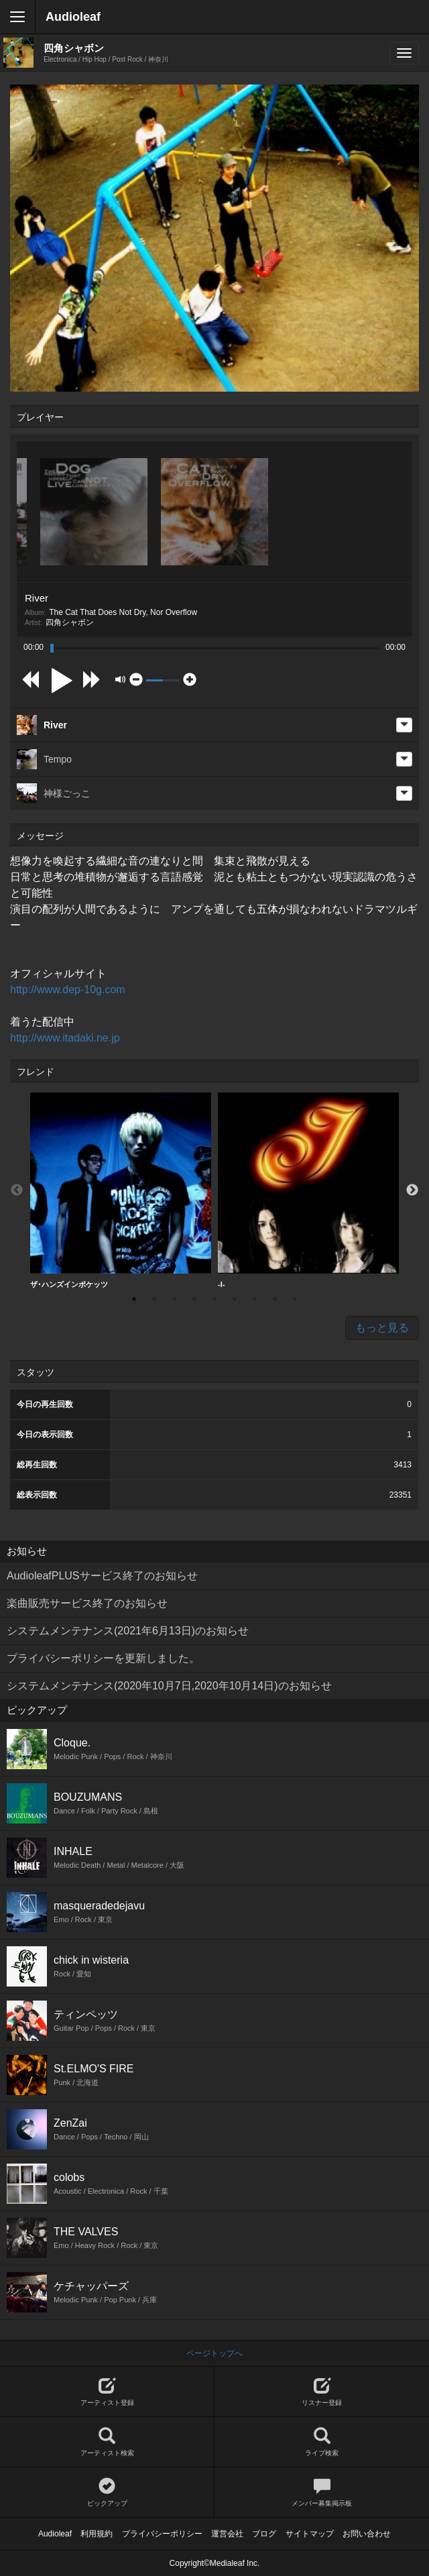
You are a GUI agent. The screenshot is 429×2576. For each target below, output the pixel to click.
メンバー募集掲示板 (321, 2492)
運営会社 (227, 2533)
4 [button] (194, 1299)
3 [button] (174, 1299)
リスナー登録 (321, 2391)
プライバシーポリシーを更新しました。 (103, 1658)
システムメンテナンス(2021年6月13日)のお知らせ (128, 1630)
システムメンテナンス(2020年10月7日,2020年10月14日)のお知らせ (169, 1685)
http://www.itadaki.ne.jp (65, 1038)
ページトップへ (214, 2353)
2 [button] (154, 1299)
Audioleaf (73, 16)
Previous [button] (16, 1190)
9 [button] (295, 1299)
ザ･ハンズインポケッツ (120, 1190)
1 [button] (134, 1299)
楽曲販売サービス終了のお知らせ (87, 1603)
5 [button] (214, 1299)
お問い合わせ (367, 2533)
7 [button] (254, 1299)
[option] (120, 1191)
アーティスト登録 (107, 2391)
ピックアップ (107, 2492)
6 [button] (234, 1299)
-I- (308, 1190)
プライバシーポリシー (162, 2533)
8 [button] (275, 1299)
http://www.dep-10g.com (67, 989)
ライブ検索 (321, 2442)
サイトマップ (310, 2533)
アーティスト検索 (107, 2442)
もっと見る (382, 1327)
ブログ (264, 2533)
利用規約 (96, 2533)
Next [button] (412, 1190)
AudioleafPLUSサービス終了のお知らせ (102, 1575)
